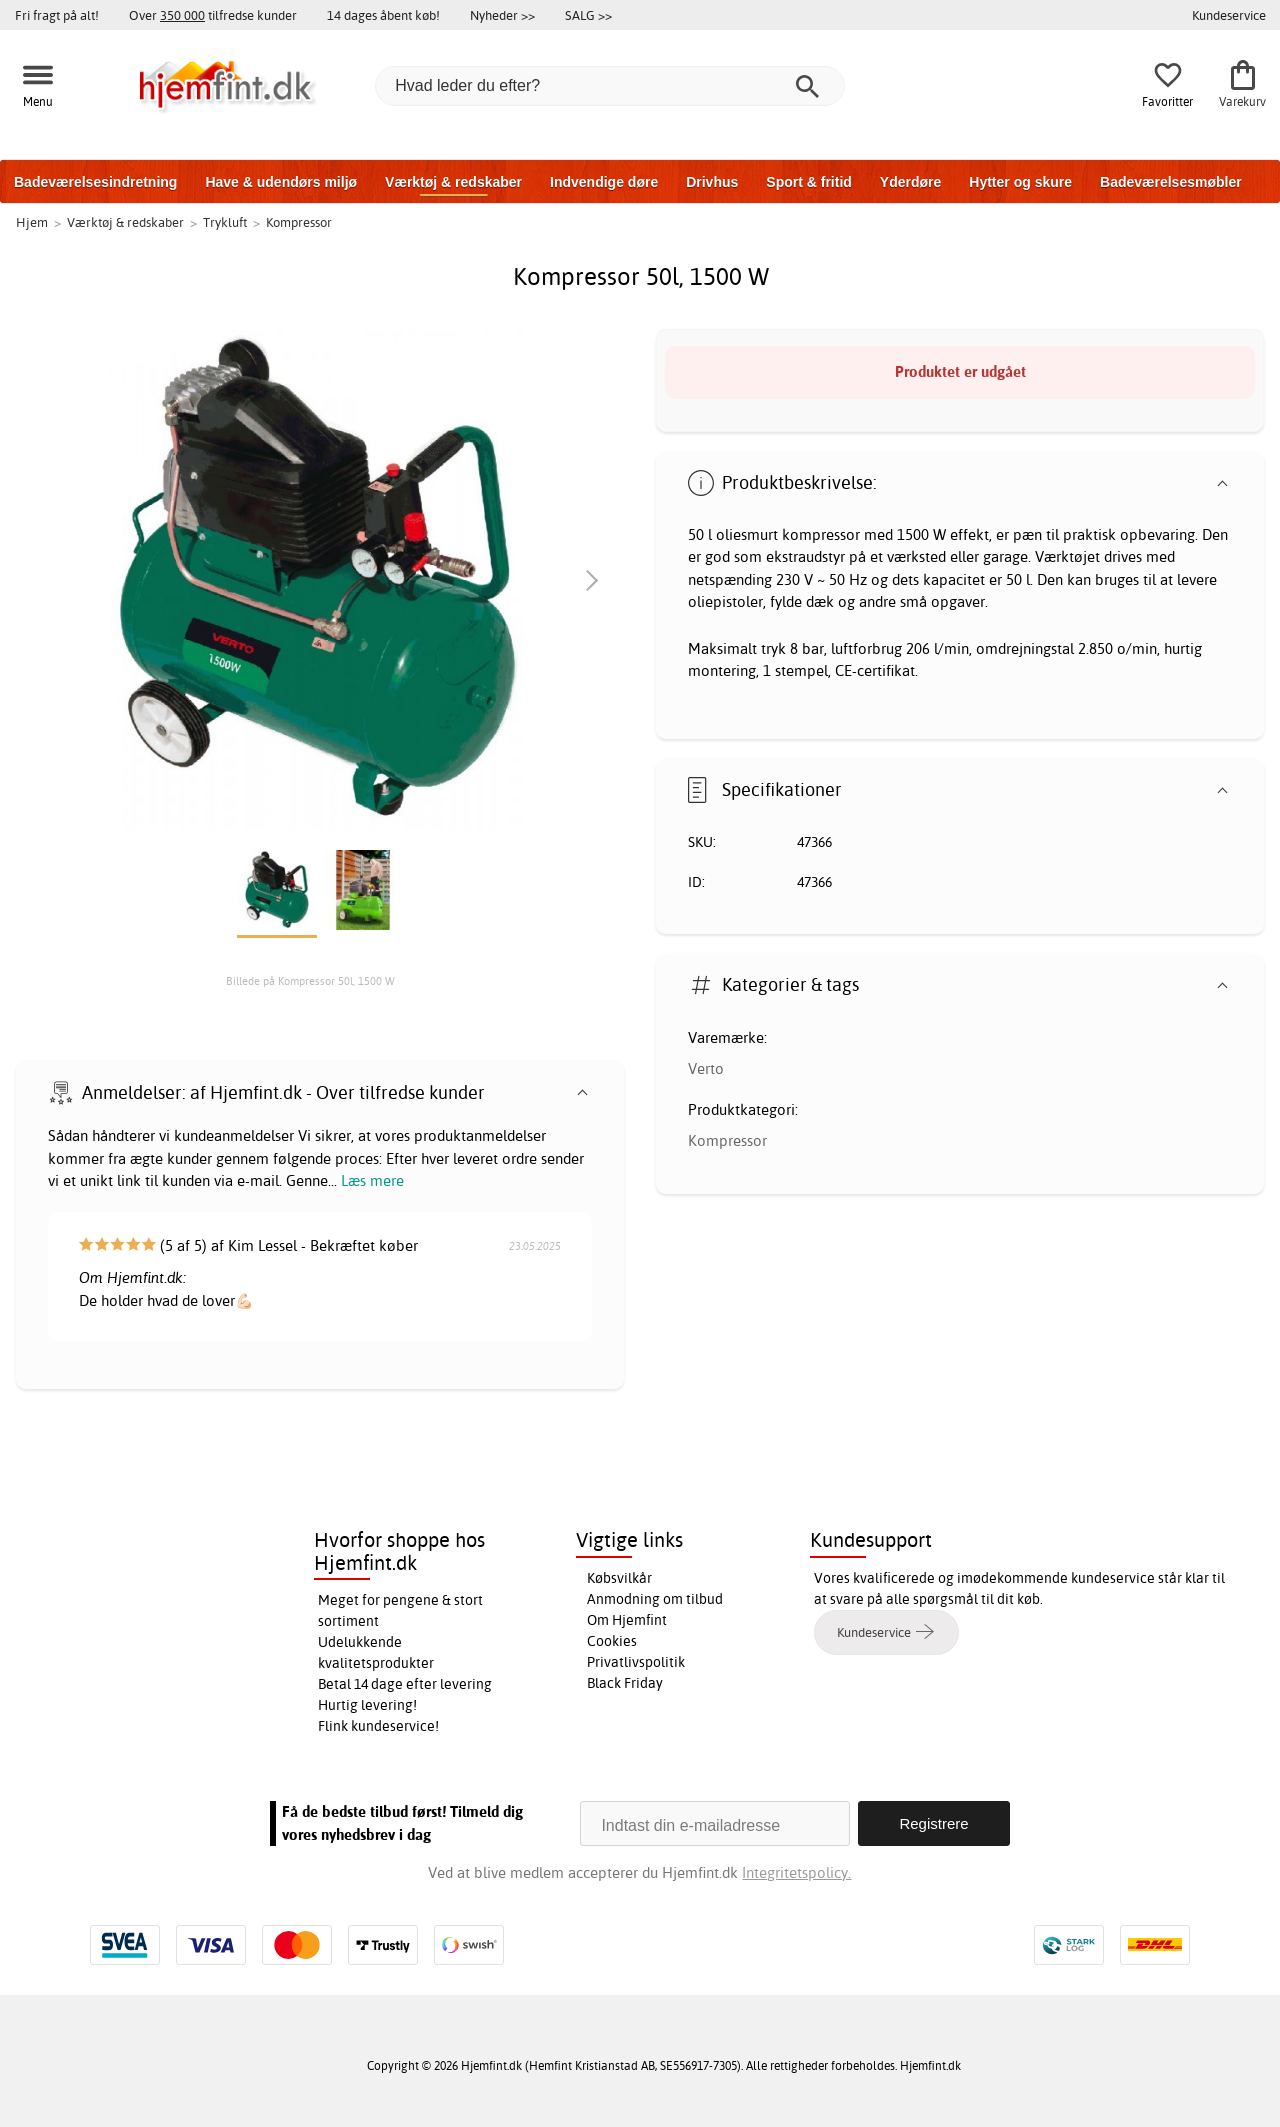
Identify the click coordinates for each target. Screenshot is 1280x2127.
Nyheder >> (502, 15)
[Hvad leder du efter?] (610, 86)
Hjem (32, 222)
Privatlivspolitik (636, 1662)
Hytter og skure (1020, 182)
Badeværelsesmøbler (1171, 182)
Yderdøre (910, 182)
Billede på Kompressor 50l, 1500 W (310, 981)
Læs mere (372, 1180)
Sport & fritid (809, 182)
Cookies (612, 1641)
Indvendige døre (604, 182)
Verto (706, 1068)
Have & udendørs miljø (281, 182)
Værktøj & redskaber (453, 182)
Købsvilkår (619, 1578)
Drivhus (712, 182)
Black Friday (625, 1683)
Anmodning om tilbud (655, 1599)
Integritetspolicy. (796, 1872)
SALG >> (588, 15)
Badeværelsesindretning (95, 182)
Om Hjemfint (627, 1620)
